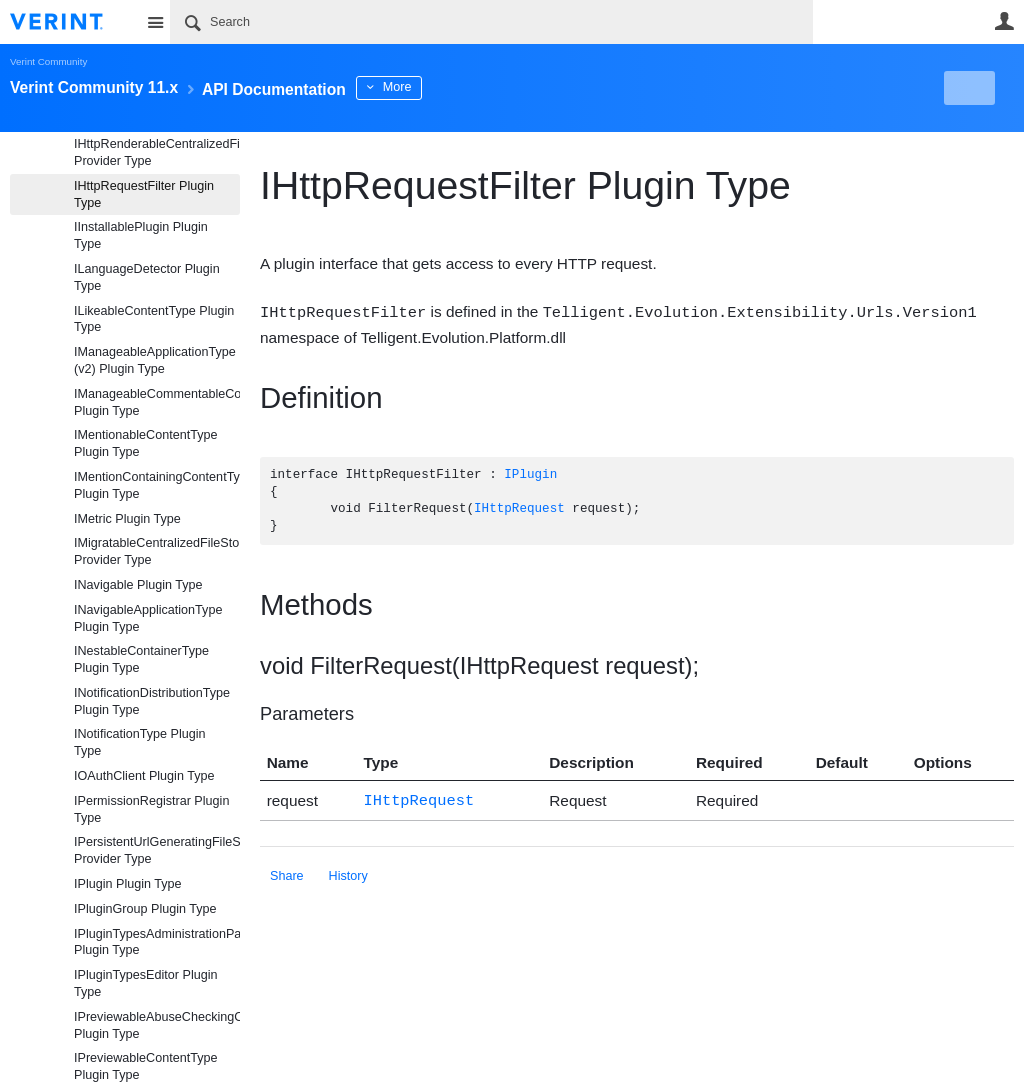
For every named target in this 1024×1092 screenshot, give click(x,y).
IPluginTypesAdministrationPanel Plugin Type (157, 942)
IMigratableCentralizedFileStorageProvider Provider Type (157, 551)
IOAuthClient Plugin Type (144, 776)
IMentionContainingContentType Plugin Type (157, 485)
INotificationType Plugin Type (140, 742)
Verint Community (48, 61)
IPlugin (530, 474)
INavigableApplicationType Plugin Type (148, 618)
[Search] (491, 22)
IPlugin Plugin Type (128, 884)
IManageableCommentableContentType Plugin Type (157, 402)
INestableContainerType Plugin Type (141, 659)
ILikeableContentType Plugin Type (154, 319)
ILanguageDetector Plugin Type (147, 277)
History (348, 873)
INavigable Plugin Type (138, 585)
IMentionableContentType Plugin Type (146, 443)
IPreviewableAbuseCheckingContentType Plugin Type (157, 1025)
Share (287, 873)
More (449, 87)
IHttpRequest (519, 508)
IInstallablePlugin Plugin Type (141, 235)
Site (155, 22)
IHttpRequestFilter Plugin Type (144, 194)
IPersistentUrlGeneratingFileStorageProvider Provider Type (157, 850)
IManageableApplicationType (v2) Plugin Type (155, 360)
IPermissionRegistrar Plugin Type (151, 809)
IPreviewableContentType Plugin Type (146, 1066)
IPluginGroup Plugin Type (145, 909)
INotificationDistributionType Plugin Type (152, 701)
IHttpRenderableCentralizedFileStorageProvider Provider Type (157, 152)
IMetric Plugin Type (127, 519)
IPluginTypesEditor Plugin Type (146, 983)
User (1004, 21)
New (968, 88)
